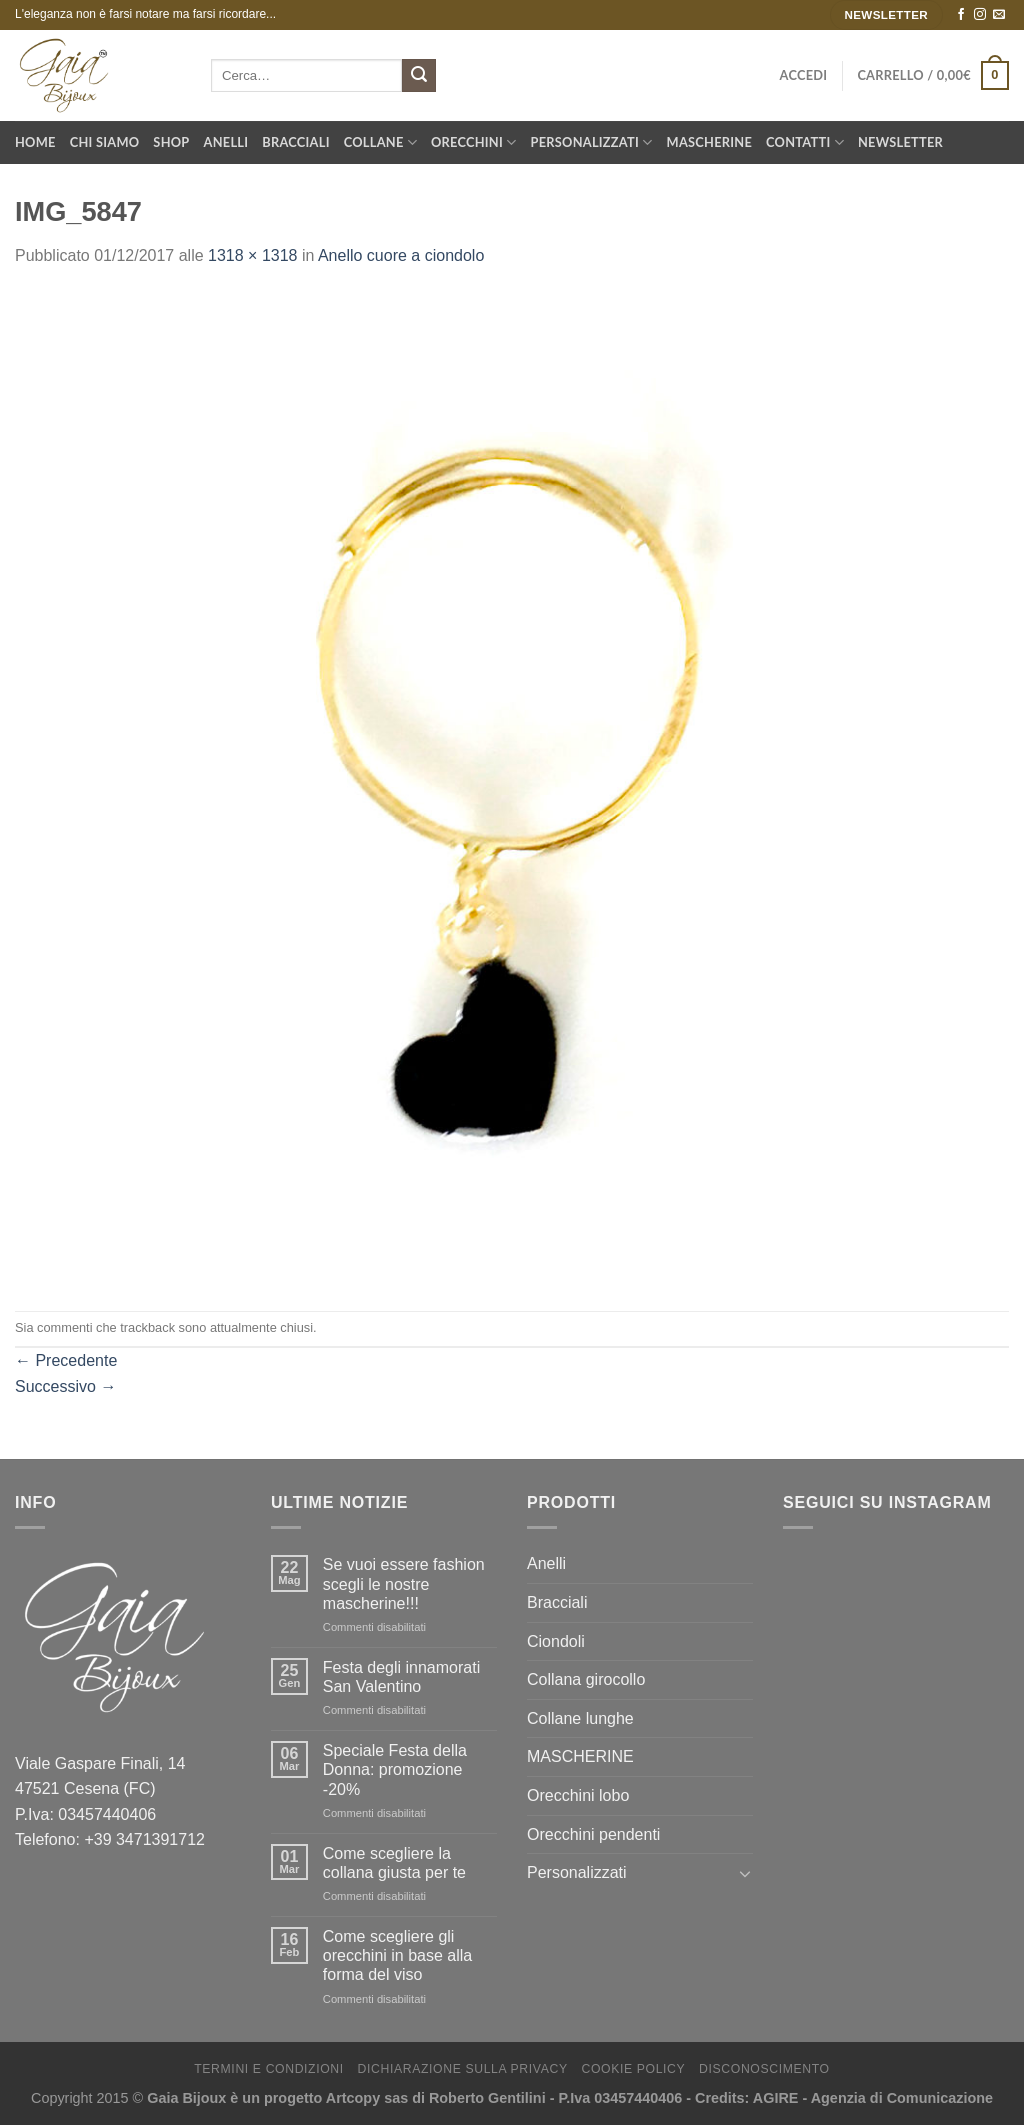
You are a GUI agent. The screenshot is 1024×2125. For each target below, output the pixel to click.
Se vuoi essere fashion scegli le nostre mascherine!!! (404, 1583)
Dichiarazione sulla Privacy (463, 2069)
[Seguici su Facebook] (961, 15)
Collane (380, 142)
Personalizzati (592, 142)
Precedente (66, 1360)
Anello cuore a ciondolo (401, 255)
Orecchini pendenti (593, 1834)
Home (35, 142)
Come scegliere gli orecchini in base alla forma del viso (397, 1955)
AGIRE (776, 2098)
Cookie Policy (633, 2069)
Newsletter (900, 142)
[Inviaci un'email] (999, 15)
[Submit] (419, 76)
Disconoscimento (764, 2069)
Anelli (226, 142)
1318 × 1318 (252, 255)
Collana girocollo (586, 1679)
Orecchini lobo (578, 1795)
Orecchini (474, 142)
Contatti (805, 142)
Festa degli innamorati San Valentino (401, 1677)
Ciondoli (556, 1641)
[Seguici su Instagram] (980, 15)
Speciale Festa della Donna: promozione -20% (395, 1769)
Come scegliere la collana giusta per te (394, 1863)
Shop (171, 142)
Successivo (65, 1386)
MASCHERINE (580, 1756)
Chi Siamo (105, 142)
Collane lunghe (580, 1718)
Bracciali (295, 142)
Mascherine (709, 142)
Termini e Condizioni (269, 2069)
